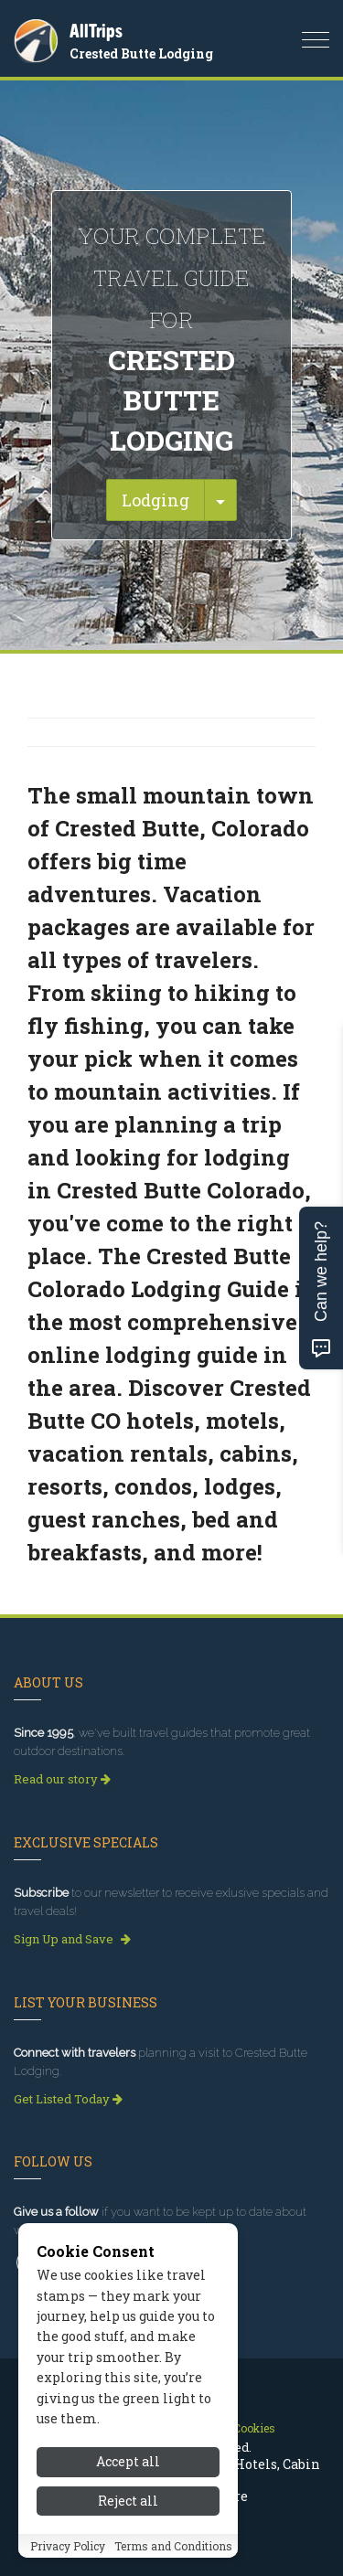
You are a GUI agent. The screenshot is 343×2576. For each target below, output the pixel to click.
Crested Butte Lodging (141, 53)
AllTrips (96, 30)
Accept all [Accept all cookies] (128, 2480)
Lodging (155, 500)
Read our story (62, 1779)
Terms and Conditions (173, 2564)
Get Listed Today (68, 2099)
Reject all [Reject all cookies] (128, 2519)
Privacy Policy (67, 2564)
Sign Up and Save (72, 1939)
